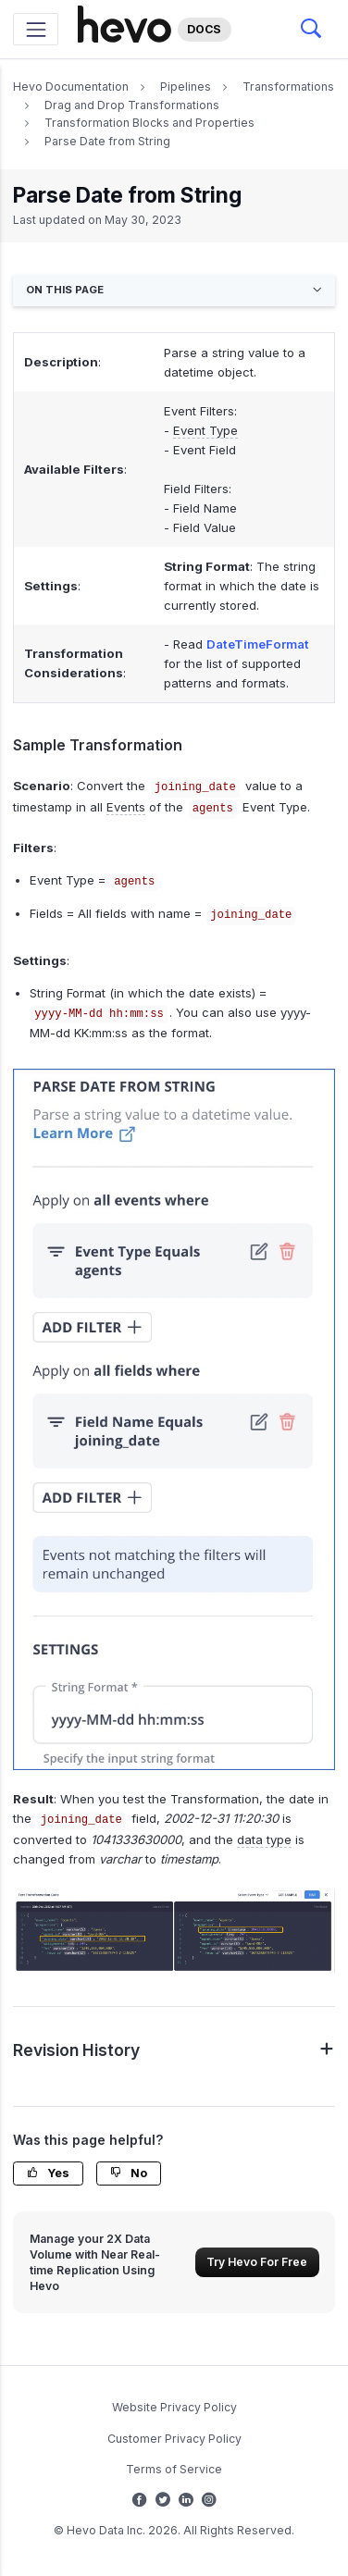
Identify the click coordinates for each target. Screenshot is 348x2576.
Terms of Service (174, 2469)
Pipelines (185, 86)
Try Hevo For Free (256, 2262)
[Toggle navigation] (35, 29)
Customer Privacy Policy (174, 2439)
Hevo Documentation (71, 86)
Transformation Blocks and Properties (149, 123)
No (128, 2173)
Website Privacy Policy (174, 2407)
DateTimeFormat (257, 644)
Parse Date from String (107, 141)
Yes (48, 2173)
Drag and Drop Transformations (131, 105)
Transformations (288, 86)
